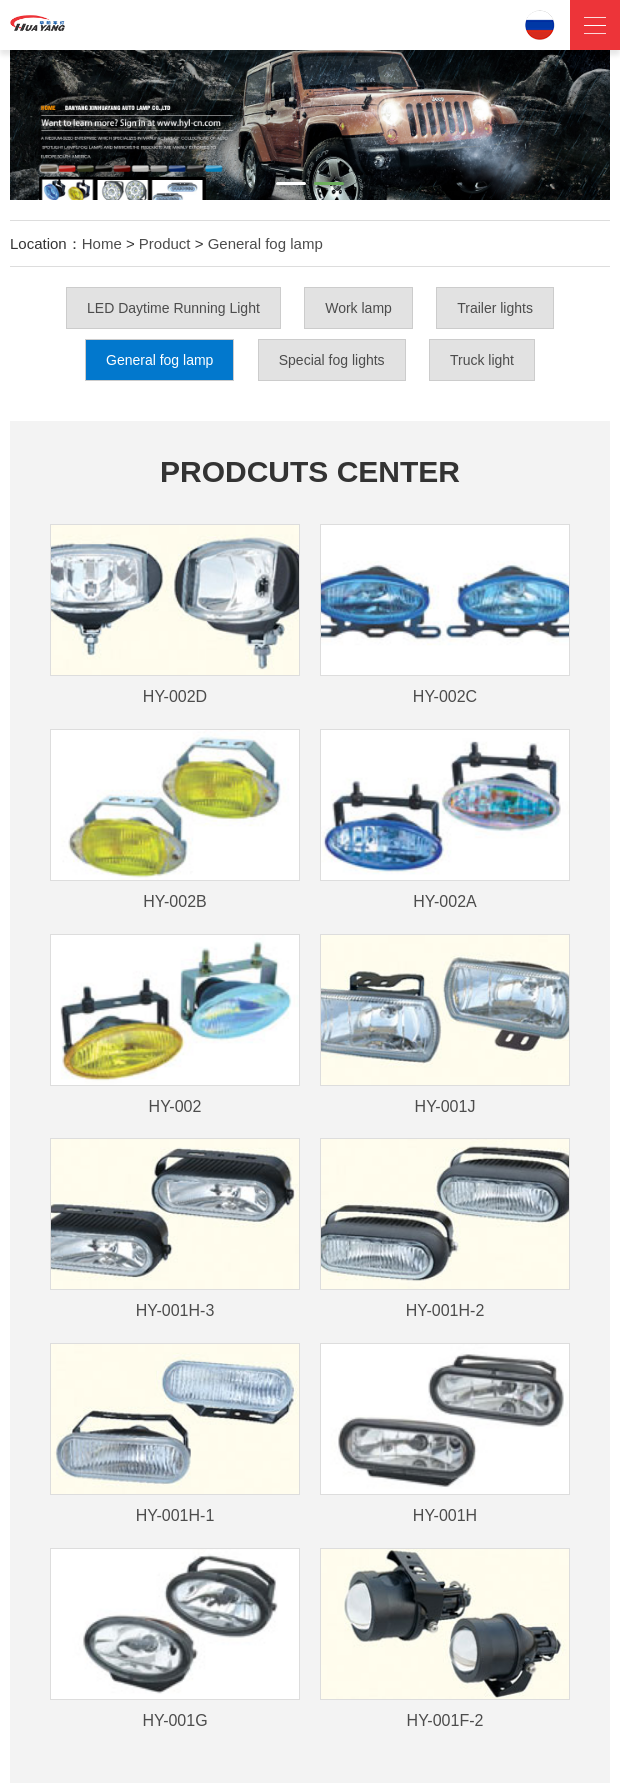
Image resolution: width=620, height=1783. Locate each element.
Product (165, 243)
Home (102, 243)
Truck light (482, 360)
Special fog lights (332, 360)
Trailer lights (495, 308)
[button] (291, 183)
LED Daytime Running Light (173, 308)
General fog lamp (265, 243)
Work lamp (358, 308)
